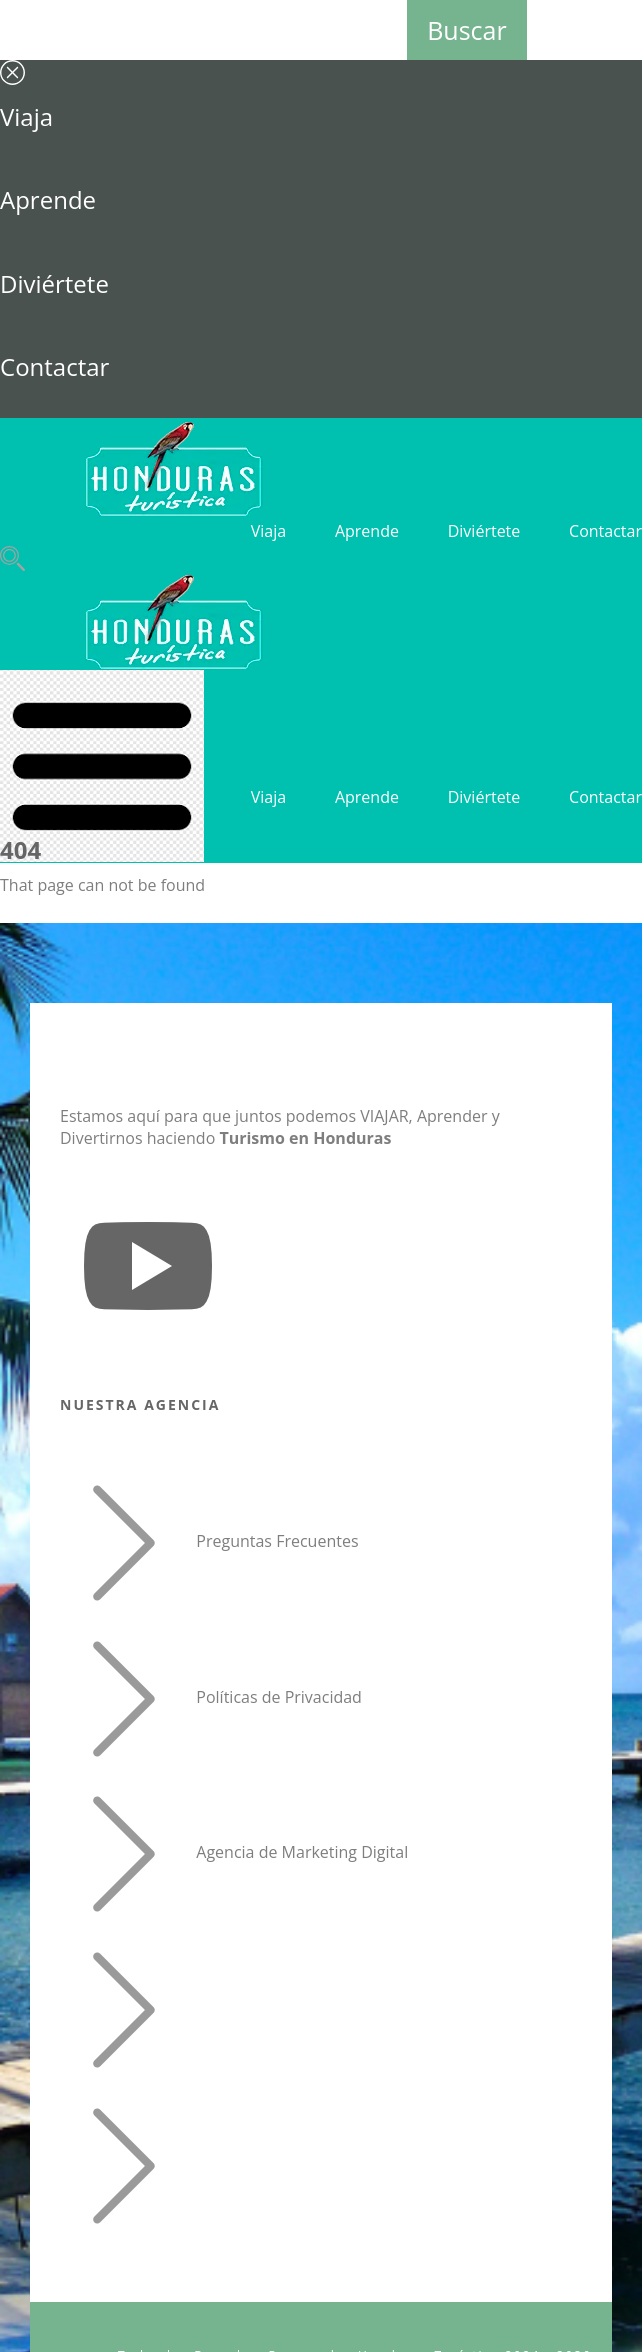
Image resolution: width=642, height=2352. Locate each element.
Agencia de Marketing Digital (302, 1853)
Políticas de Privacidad (279, 1697)
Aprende (48, 199)
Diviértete (54, 283)
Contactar (54, 366)
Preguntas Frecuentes (277, 1541)
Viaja (26, 116)
